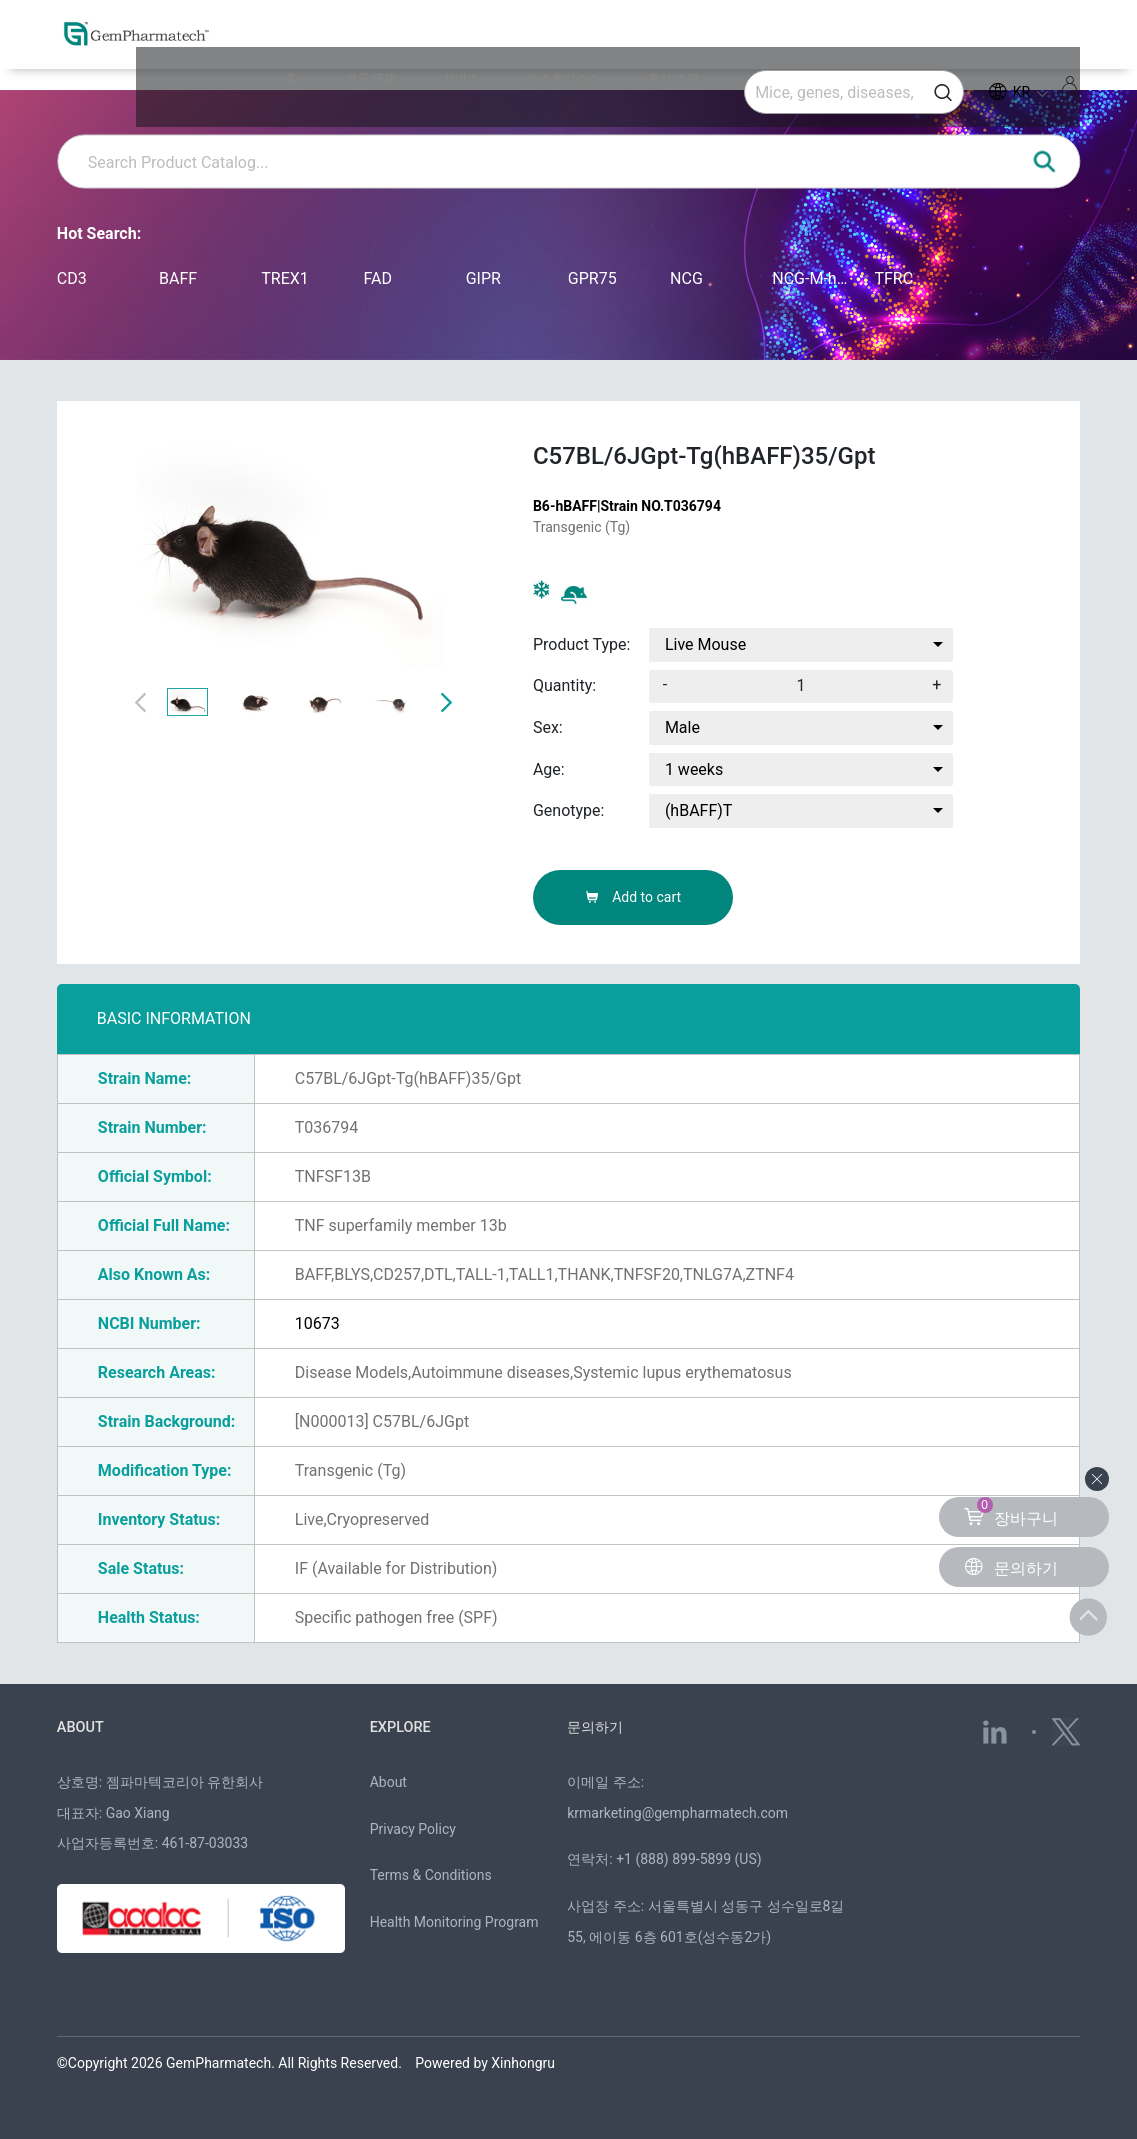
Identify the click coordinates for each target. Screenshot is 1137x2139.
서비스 (550, 45)
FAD (377, 278)
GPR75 (592, 278)
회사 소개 (694, 45)
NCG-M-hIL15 (810, 278)
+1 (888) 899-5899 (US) (689, 1859)
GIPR (483, 278)
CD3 (72, 278)
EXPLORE (401, 1727)
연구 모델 (492, 45)
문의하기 (597, 1727)
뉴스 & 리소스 (618, 45)
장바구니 (1011, 1512)
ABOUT (81, 1727)
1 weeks (694, 769)
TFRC (893, 278)
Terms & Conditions (431, 1875)
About (388, 1781)
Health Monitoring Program (454, 1922)
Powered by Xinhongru (485, 2062)
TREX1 (285, 278)
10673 (317, 1323)
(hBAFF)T (699, 810)
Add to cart (633, 897)
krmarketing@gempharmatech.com (677, 1812)
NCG (686, 278)
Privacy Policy (413, 1828)
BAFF (178, 278)
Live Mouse (705, 644)
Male (682, 727)
